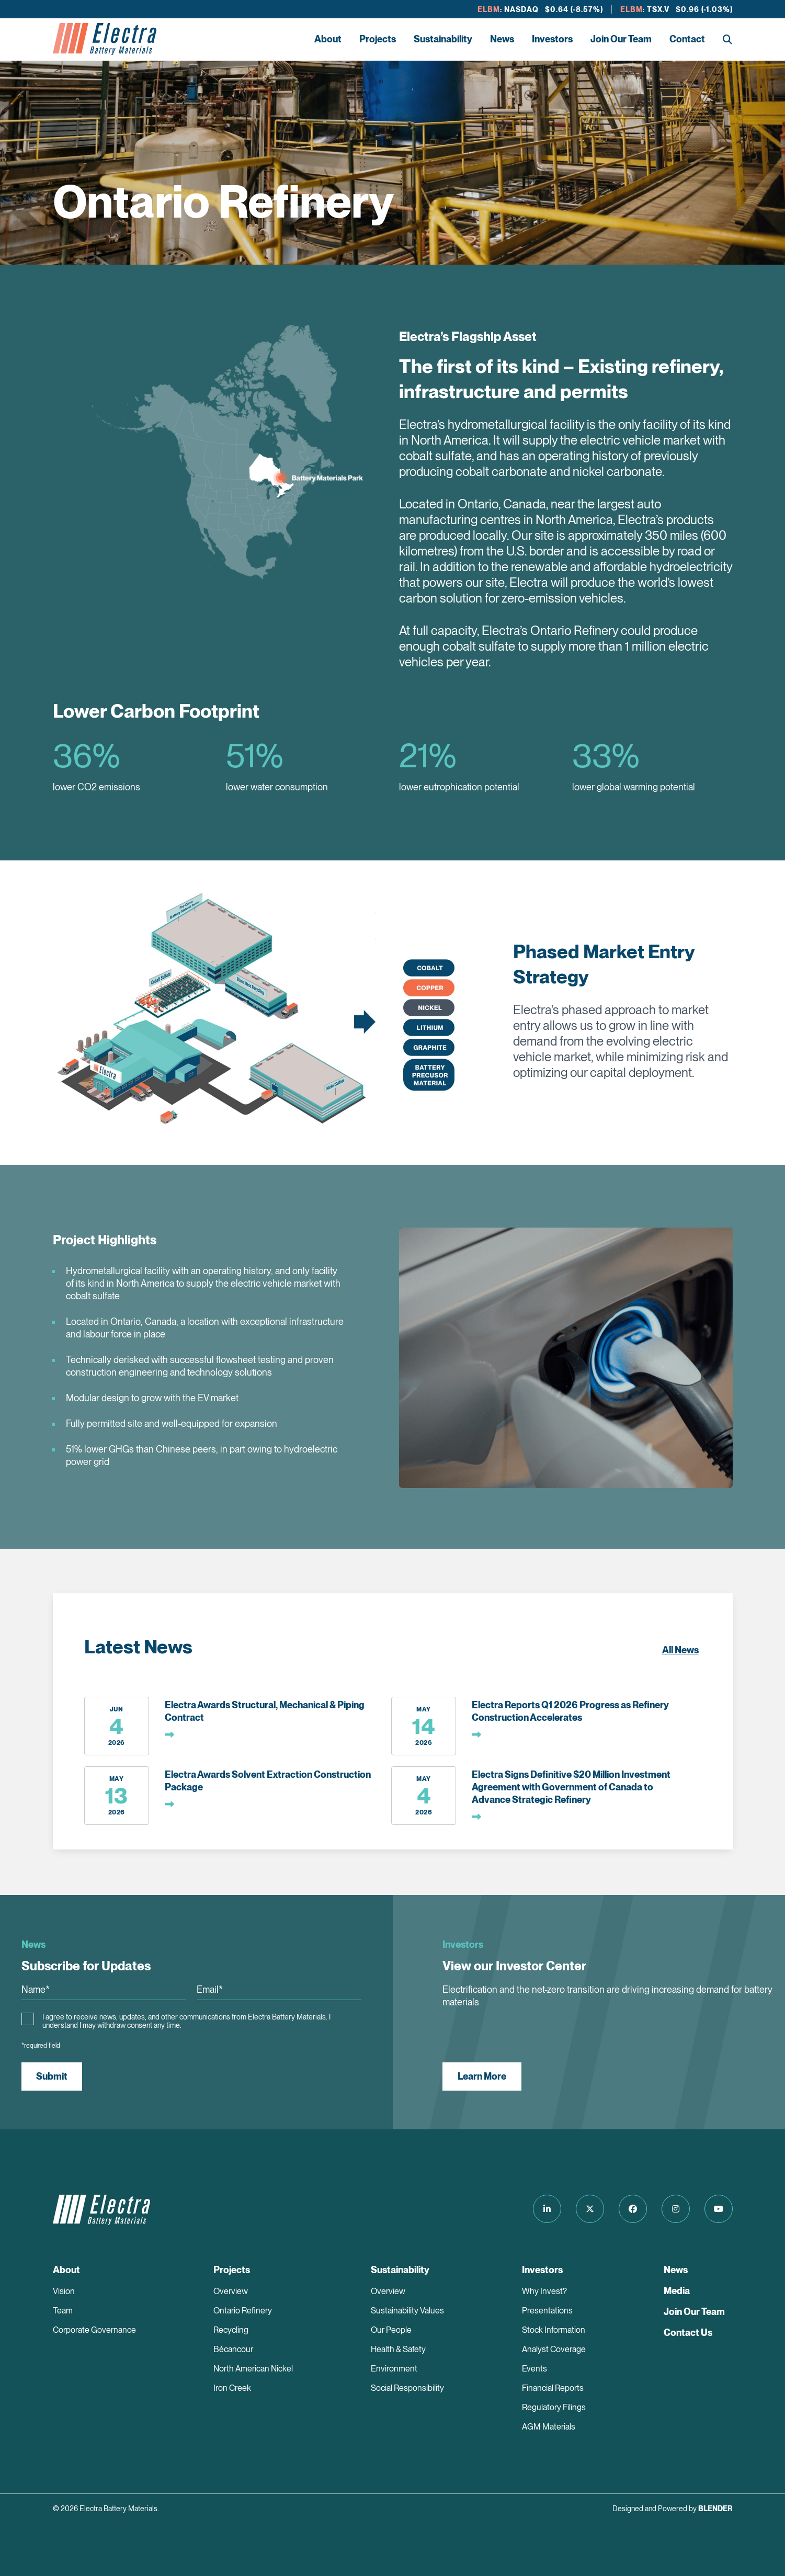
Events (534, 2369)
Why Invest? (544, 2291)
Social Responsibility (407, 2388)
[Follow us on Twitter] (590, 2209)
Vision (64, 2291)
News (502, 38)
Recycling (230, 2330)
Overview (230, 2291)
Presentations (547, 2311)
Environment (394, 2369)
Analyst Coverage (554, 2349)
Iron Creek (232, 2388)
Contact (687, 38)
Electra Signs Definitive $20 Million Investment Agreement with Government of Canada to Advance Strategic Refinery (571, 1787)
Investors (552, 38)
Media (677, 2290)
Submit (51, 2076)
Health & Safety (398, 2349)
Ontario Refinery (242, 2311)
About (328, 38)
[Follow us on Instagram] (676, 2209)
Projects (377, 38)
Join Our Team (621, 38)
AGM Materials (548, 2427)
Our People (391, 2330)
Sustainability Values (407, 2311)
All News (680, 1649)
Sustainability (443, 38)
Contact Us (688, 2332)
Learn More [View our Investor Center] (482, 2076)
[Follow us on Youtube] (718, 2209)
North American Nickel (253, 2369)
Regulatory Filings (554, 2407)
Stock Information (553, 2330)
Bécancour (233, 2349)
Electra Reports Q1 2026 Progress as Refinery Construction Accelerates (570, 1711)
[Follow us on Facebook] (633, 2209)
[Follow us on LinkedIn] (547, 2209)
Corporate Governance (94, 2330)
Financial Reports (553, 2388)
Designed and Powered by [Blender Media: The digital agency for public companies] (672, 2508)
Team (63, 2311)
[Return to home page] (104, 39)
